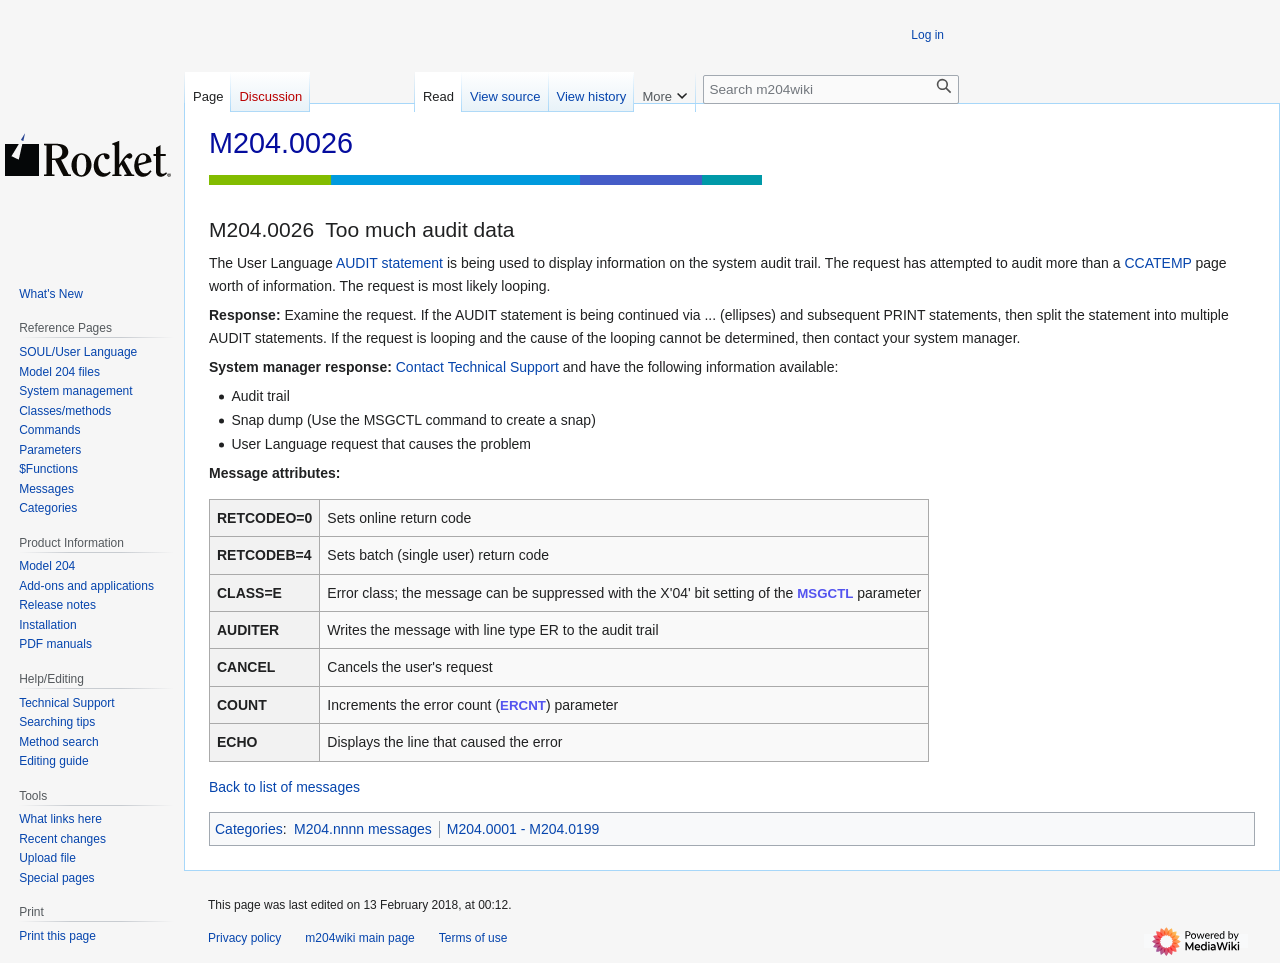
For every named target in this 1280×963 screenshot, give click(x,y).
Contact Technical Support (477, 367)
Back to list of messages (284, 787)
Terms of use (473, 938)
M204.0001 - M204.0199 (523, 829)
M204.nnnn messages (363, 829)
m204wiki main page (359, 938)
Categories (249, 829)
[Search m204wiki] (831, 89)
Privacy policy (244, 938)
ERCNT (523, 705)
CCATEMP (1157, 263)
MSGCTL (825, 593)
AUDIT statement (389, 263)
